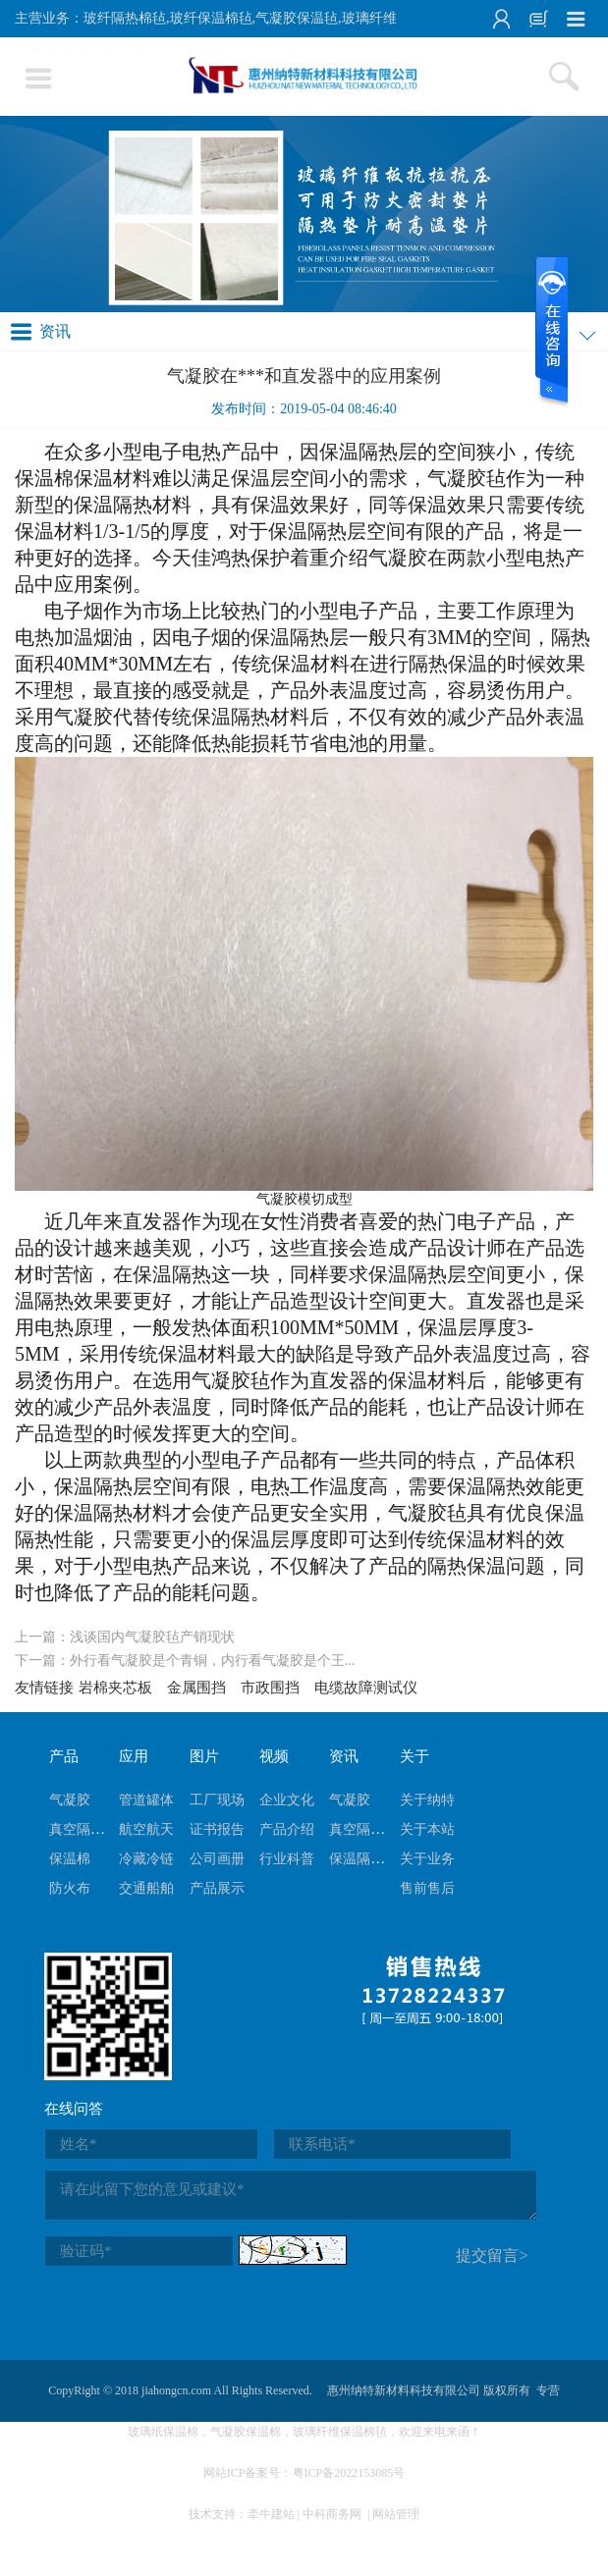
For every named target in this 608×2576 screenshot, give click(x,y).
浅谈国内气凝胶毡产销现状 (152, 1637)
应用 (133, 1756)
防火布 (69, 1888)
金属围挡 (196, 1687)
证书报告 (217, 1829)
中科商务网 (332, 2514)
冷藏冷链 (146, 1859)
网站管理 (395, 2514)
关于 (414, 1756)
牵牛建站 (271, 2514)
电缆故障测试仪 (365, 1687)
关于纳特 (427, 1800)
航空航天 (146, 1829)
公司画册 (217, 1859)
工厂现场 (217, 1800)
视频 (274, 1756)
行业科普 (286, 1859)
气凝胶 (69, 1800)
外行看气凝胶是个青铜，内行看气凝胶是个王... (213, 1660)
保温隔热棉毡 (370, 1859)
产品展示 (217, 1888)
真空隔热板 (83, 1829)
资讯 (344, 1756)
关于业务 (427, 1859)
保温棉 (69, 1859)
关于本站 (427, 1829)
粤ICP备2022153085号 (349, 2473)
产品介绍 (286, 1829)
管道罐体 (146, 1800)
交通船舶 (146, 1888)
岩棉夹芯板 (115, 1687)
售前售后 (427, 1888)
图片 (204, 1756)
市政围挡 (270, 1687)
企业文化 (286, 1800)
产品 (64, 1756)
